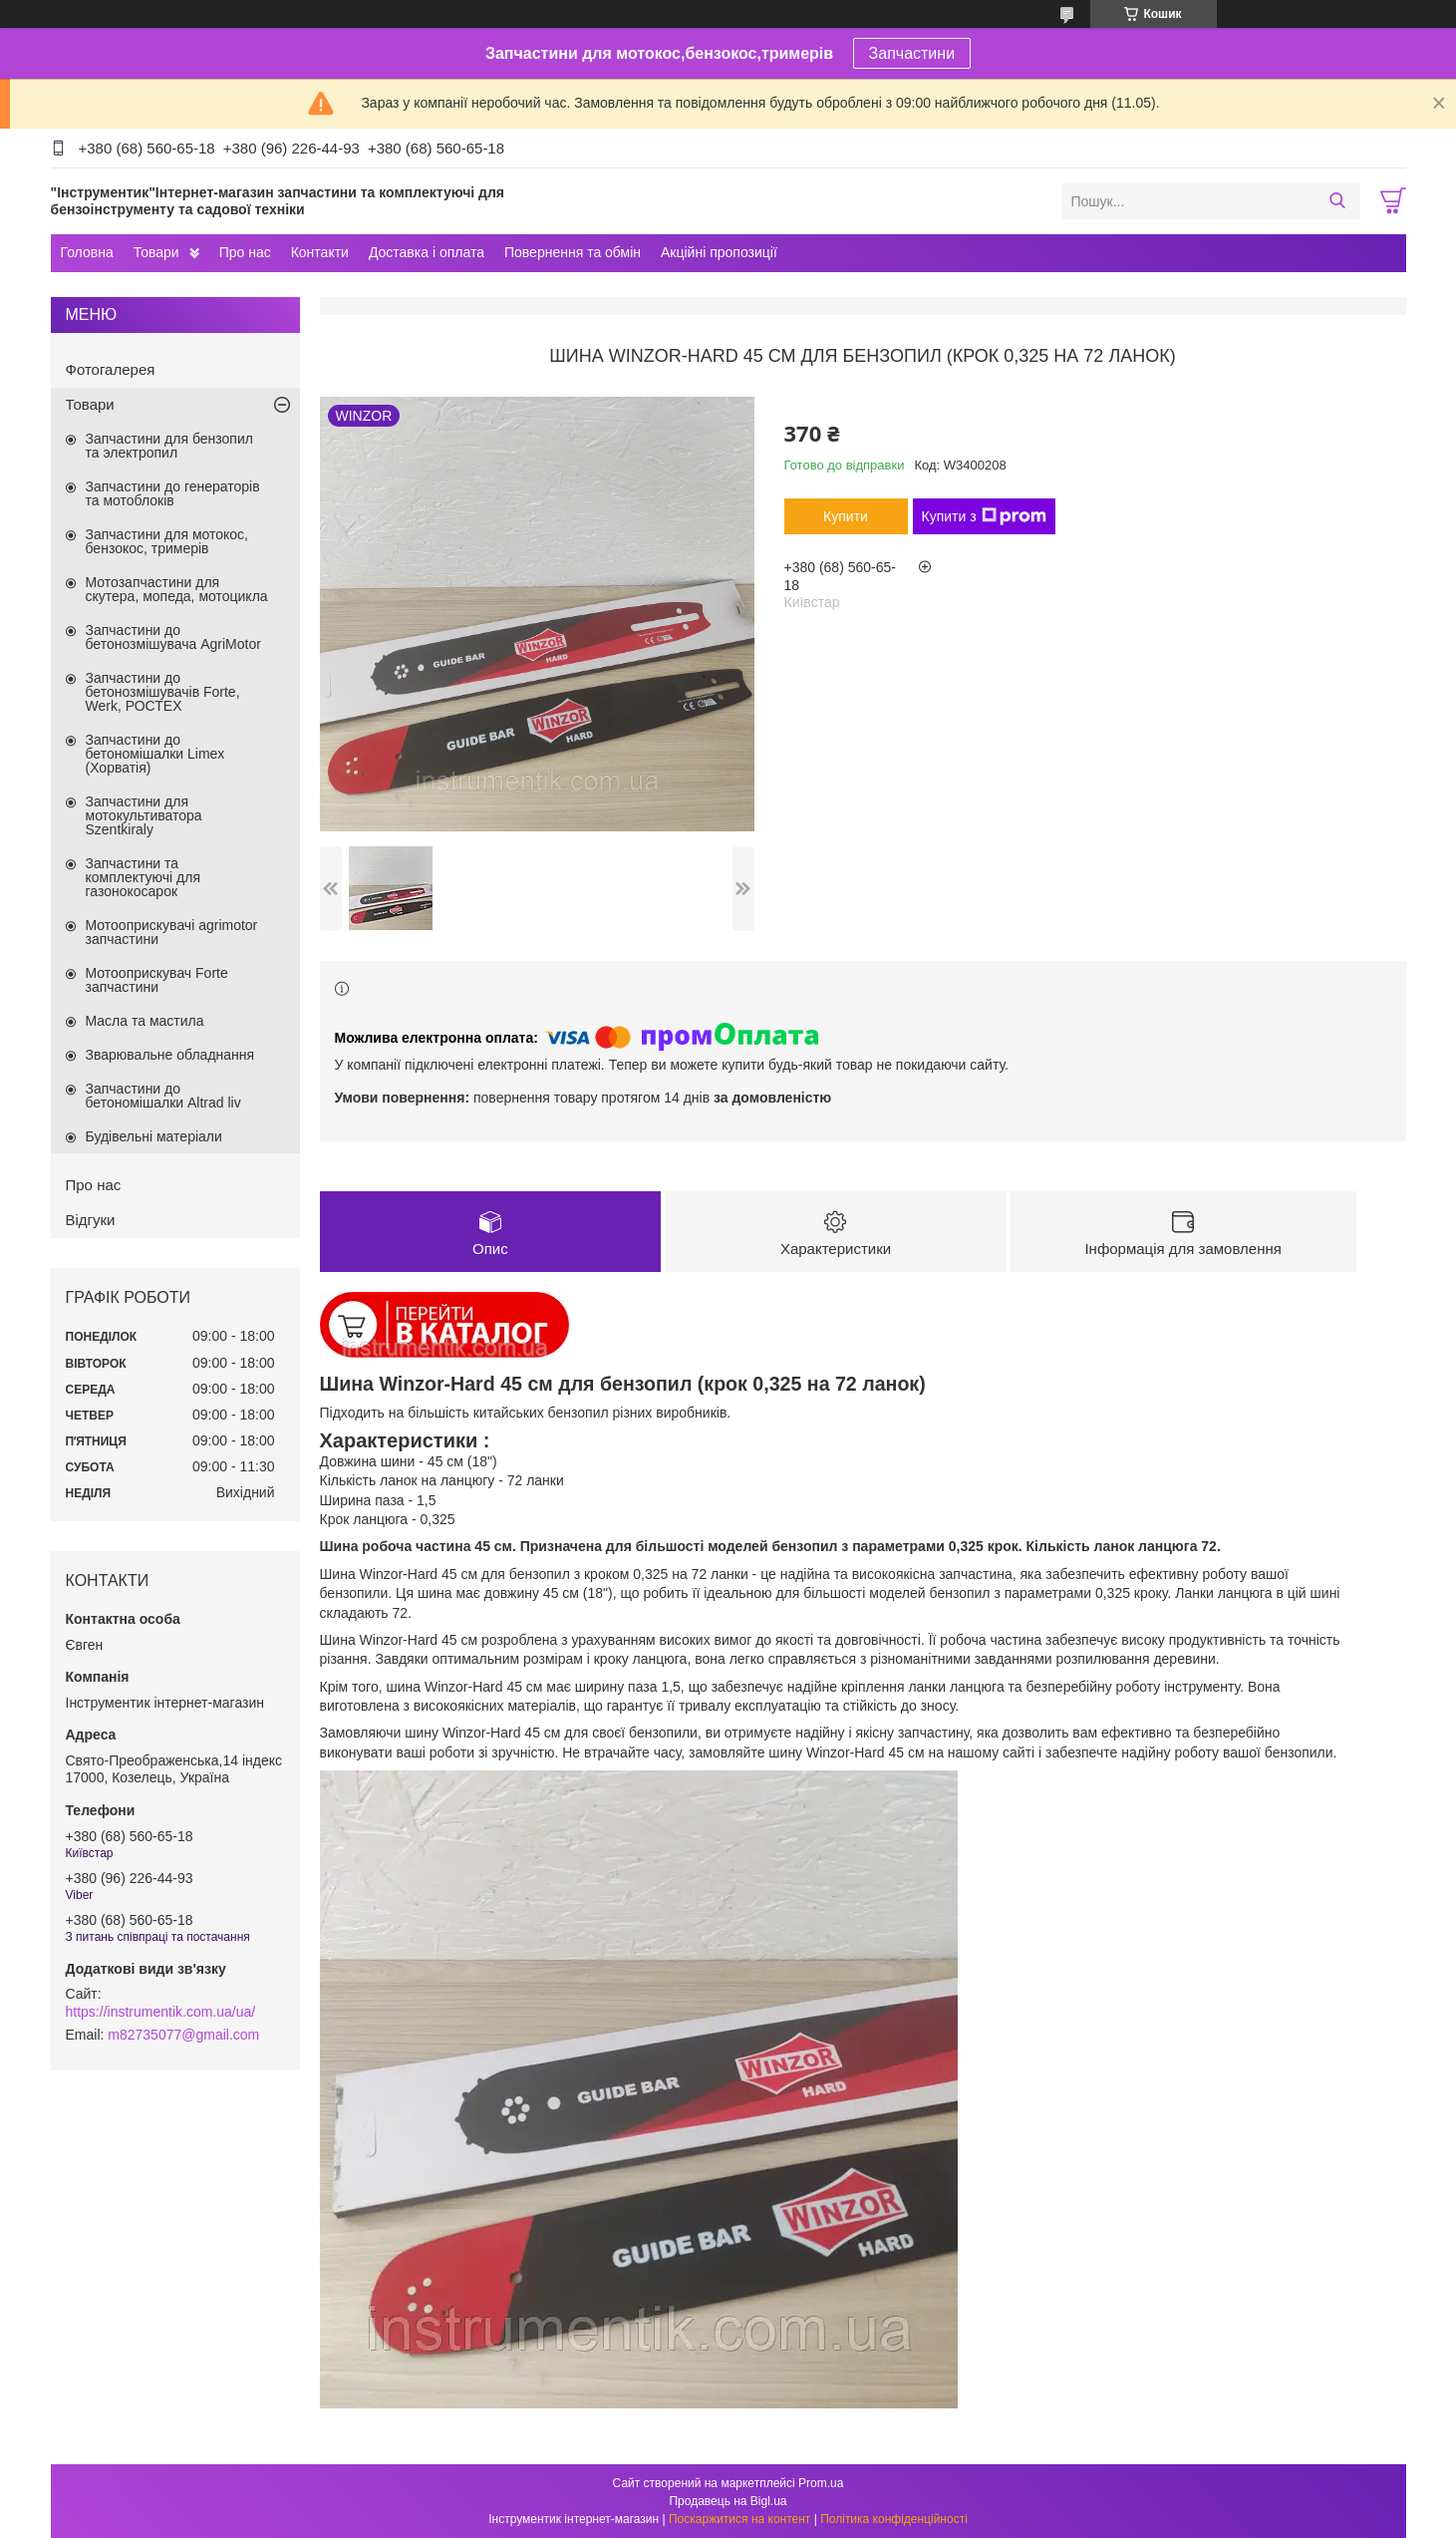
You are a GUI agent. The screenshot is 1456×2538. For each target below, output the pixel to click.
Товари (156, 252)
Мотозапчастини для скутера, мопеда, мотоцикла (177, 589)
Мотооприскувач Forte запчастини (157, 980)
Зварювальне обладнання (170, 1055)
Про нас (245, 252)
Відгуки (91, 1219)
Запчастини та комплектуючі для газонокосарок (143, 877)
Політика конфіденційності (894, 2519)
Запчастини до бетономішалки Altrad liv (163, 1095)
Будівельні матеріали (154, 1136)
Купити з (984, 516)
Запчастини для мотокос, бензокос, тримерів (167, 541)
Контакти (320, 252)
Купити (845, 516)
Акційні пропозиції (719, 252)
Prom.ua (820, 2483)
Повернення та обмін (572, 252)
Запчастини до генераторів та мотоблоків (173, 493)
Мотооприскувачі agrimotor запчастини (172, 932)
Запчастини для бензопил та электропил (169, 446)
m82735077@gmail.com (183, 2035)
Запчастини (912, 53)
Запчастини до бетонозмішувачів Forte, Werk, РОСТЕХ (163, 692)
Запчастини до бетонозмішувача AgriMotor (173, 637)
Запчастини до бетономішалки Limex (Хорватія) (155, 754)
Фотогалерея (110, 369)
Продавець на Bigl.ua (727, 2501)
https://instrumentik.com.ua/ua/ (161, 2012)
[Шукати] (1337, 201)
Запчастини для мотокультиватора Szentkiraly (144, 815)
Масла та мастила (145, 1021)
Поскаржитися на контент (739, 2519)
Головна (87, 252)
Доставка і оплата (426, 252)
